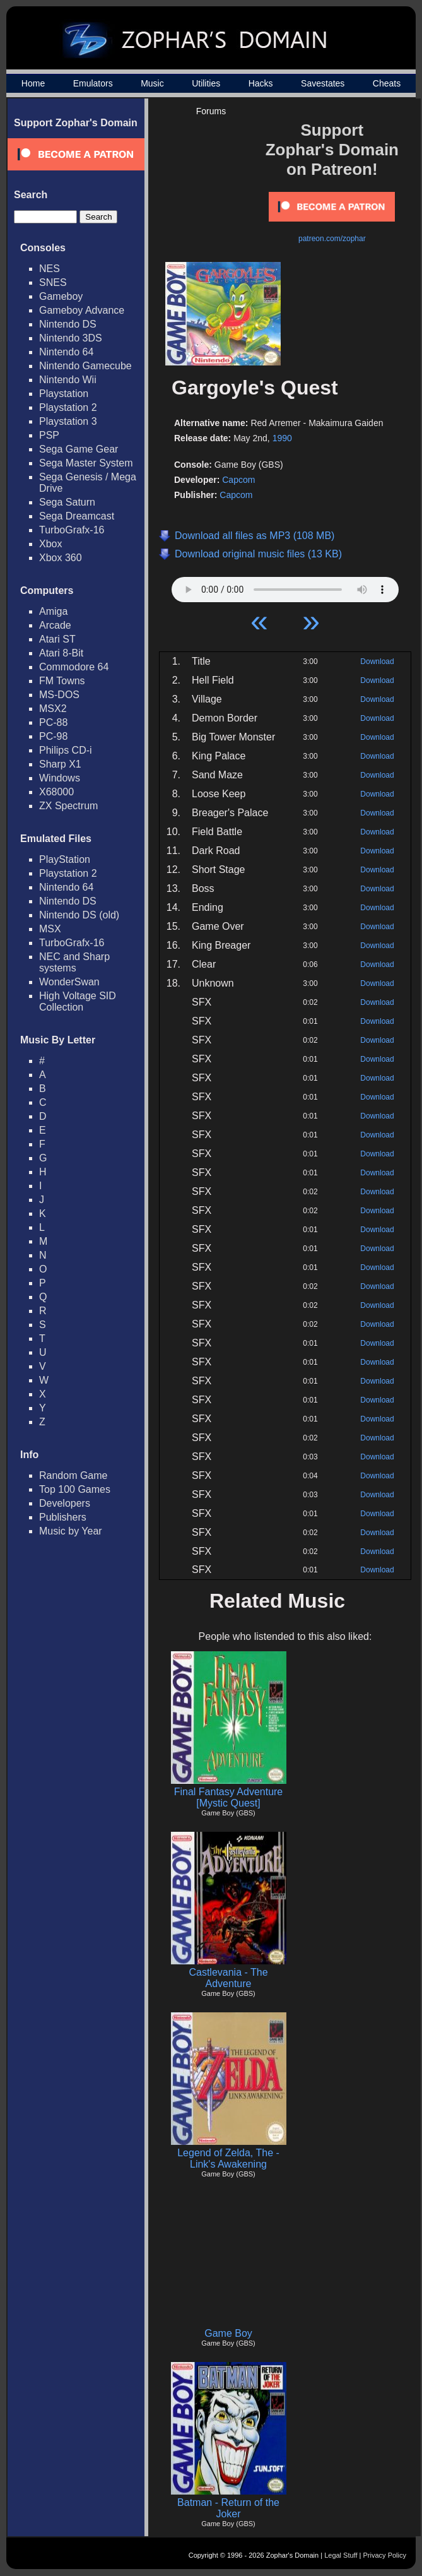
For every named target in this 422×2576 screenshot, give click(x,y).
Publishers (62, 1517)
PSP (49, 435)
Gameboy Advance (81, 310)
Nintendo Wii (68, 379)
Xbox (50, 543)
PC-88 (53, 722)
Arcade (55, 625)
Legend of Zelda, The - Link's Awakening (228, 2158)
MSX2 (53, 708)
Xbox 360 (60, 557)
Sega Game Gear (78, 449)
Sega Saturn (67, 502)
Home (33, 83)
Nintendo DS (68, 324)
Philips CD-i (65, 750)
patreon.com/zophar (332, 238)
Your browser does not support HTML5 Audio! (285, 586)
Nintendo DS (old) (79, 915)
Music (152, 83)
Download (377, 661)
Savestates (322, 83)
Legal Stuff (340, 2555)
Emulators (93, 83)
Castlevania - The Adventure (228, 1978)
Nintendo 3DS (70, 338)
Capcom (238, 480)
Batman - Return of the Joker (228, 2508)
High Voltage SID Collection (77, 1001)
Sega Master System (86, 463)
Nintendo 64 (66, 352)
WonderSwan (69, 981)
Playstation (63, 393)
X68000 (56, 791)
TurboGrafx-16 (71, 530)
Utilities (206, 83)
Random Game (73, 1475)
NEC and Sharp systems (74, 962)
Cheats (387, 83)
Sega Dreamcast (76, 516)
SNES (53, 282)
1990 (282, 438)
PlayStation (64, 859)
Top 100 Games (74, 1489)
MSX (50, 928)
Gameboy (61, 296)
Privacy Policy (384, 2555)
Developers (64, 1503)
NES (49, 268)
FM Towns (62, 680)
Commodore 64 (73, 667)
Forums (211, 111)
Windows (59, 778)
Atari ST (57, 639)
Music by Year (70, 1531)
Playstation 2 (68, 407)
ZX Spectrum (68, 805)
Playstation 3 (68, 421)
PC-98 (53, 736)
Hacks (261, 83)
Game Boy (228, 2333)
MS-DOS (59, 694)
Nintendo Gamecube (85, 365)
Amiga (53, 611)
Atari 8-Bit (61, 653)
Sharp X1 (60, 764)
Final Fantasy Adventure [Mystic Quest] (228, 1797)
